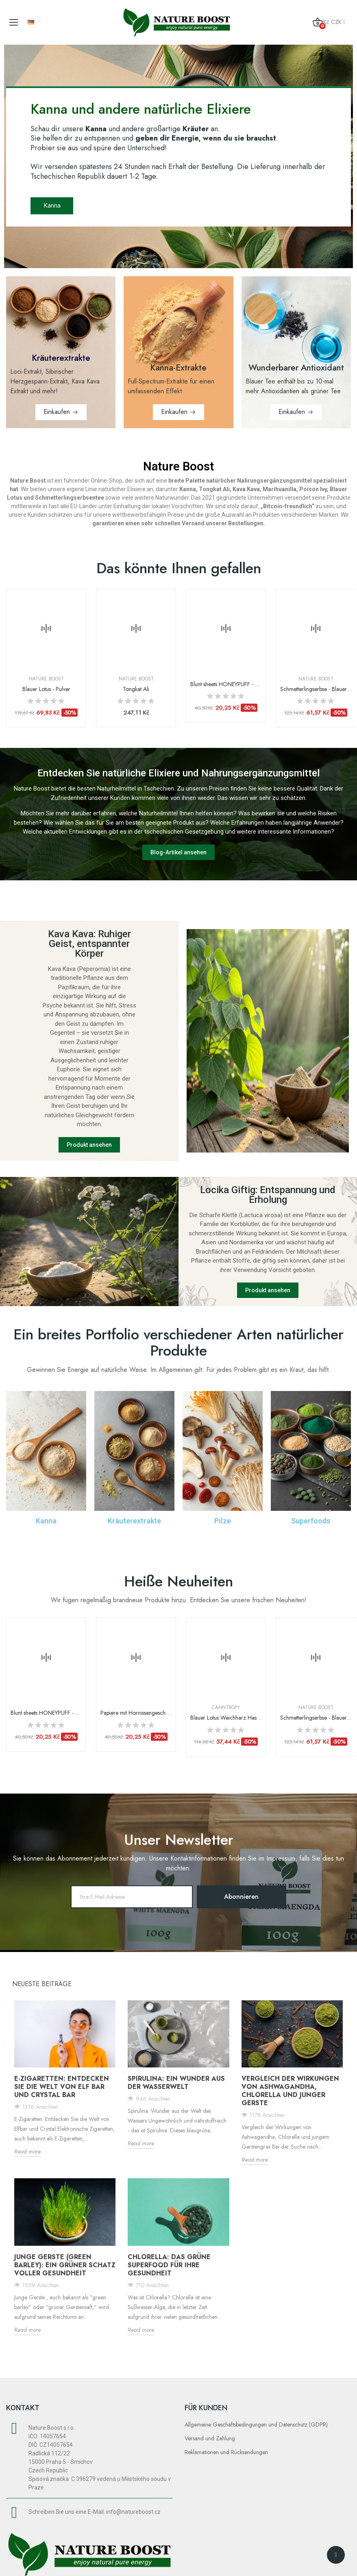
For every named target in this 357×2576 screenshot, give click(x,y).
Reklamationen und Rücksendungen (226, 2452)
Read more (27, 2151)
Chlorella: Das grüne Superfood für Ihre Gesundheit (169, 2265)
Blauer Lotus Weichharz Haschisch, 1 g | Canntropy (225, 1718)
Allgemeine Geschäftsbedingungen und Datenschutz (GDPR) (256, 2424)
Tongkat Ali (136, 689)
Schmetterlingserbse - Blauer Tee (315, 689)
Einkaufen (57, 411)
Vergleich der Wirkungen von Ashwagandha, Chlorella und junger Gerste (290, 2091)
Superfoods (311, 1521)
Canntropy (226, 1707)
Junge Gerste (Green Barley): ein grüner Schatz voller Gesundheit (64, 2265)
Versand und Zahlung (210, 2438)
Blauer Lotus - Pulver (46, 689)
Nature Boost (46, 678)
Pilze (222, 1521)
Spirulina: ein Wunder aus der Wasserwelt (176, 2082)
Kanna (53, 205)
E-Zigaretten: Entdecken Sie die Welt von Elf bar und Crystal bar (61, 2086)
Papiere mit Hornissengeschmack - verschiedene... (136, 1713)
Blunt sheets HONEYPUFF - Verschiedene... (225, 684)
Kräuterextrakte (134, 1521)
